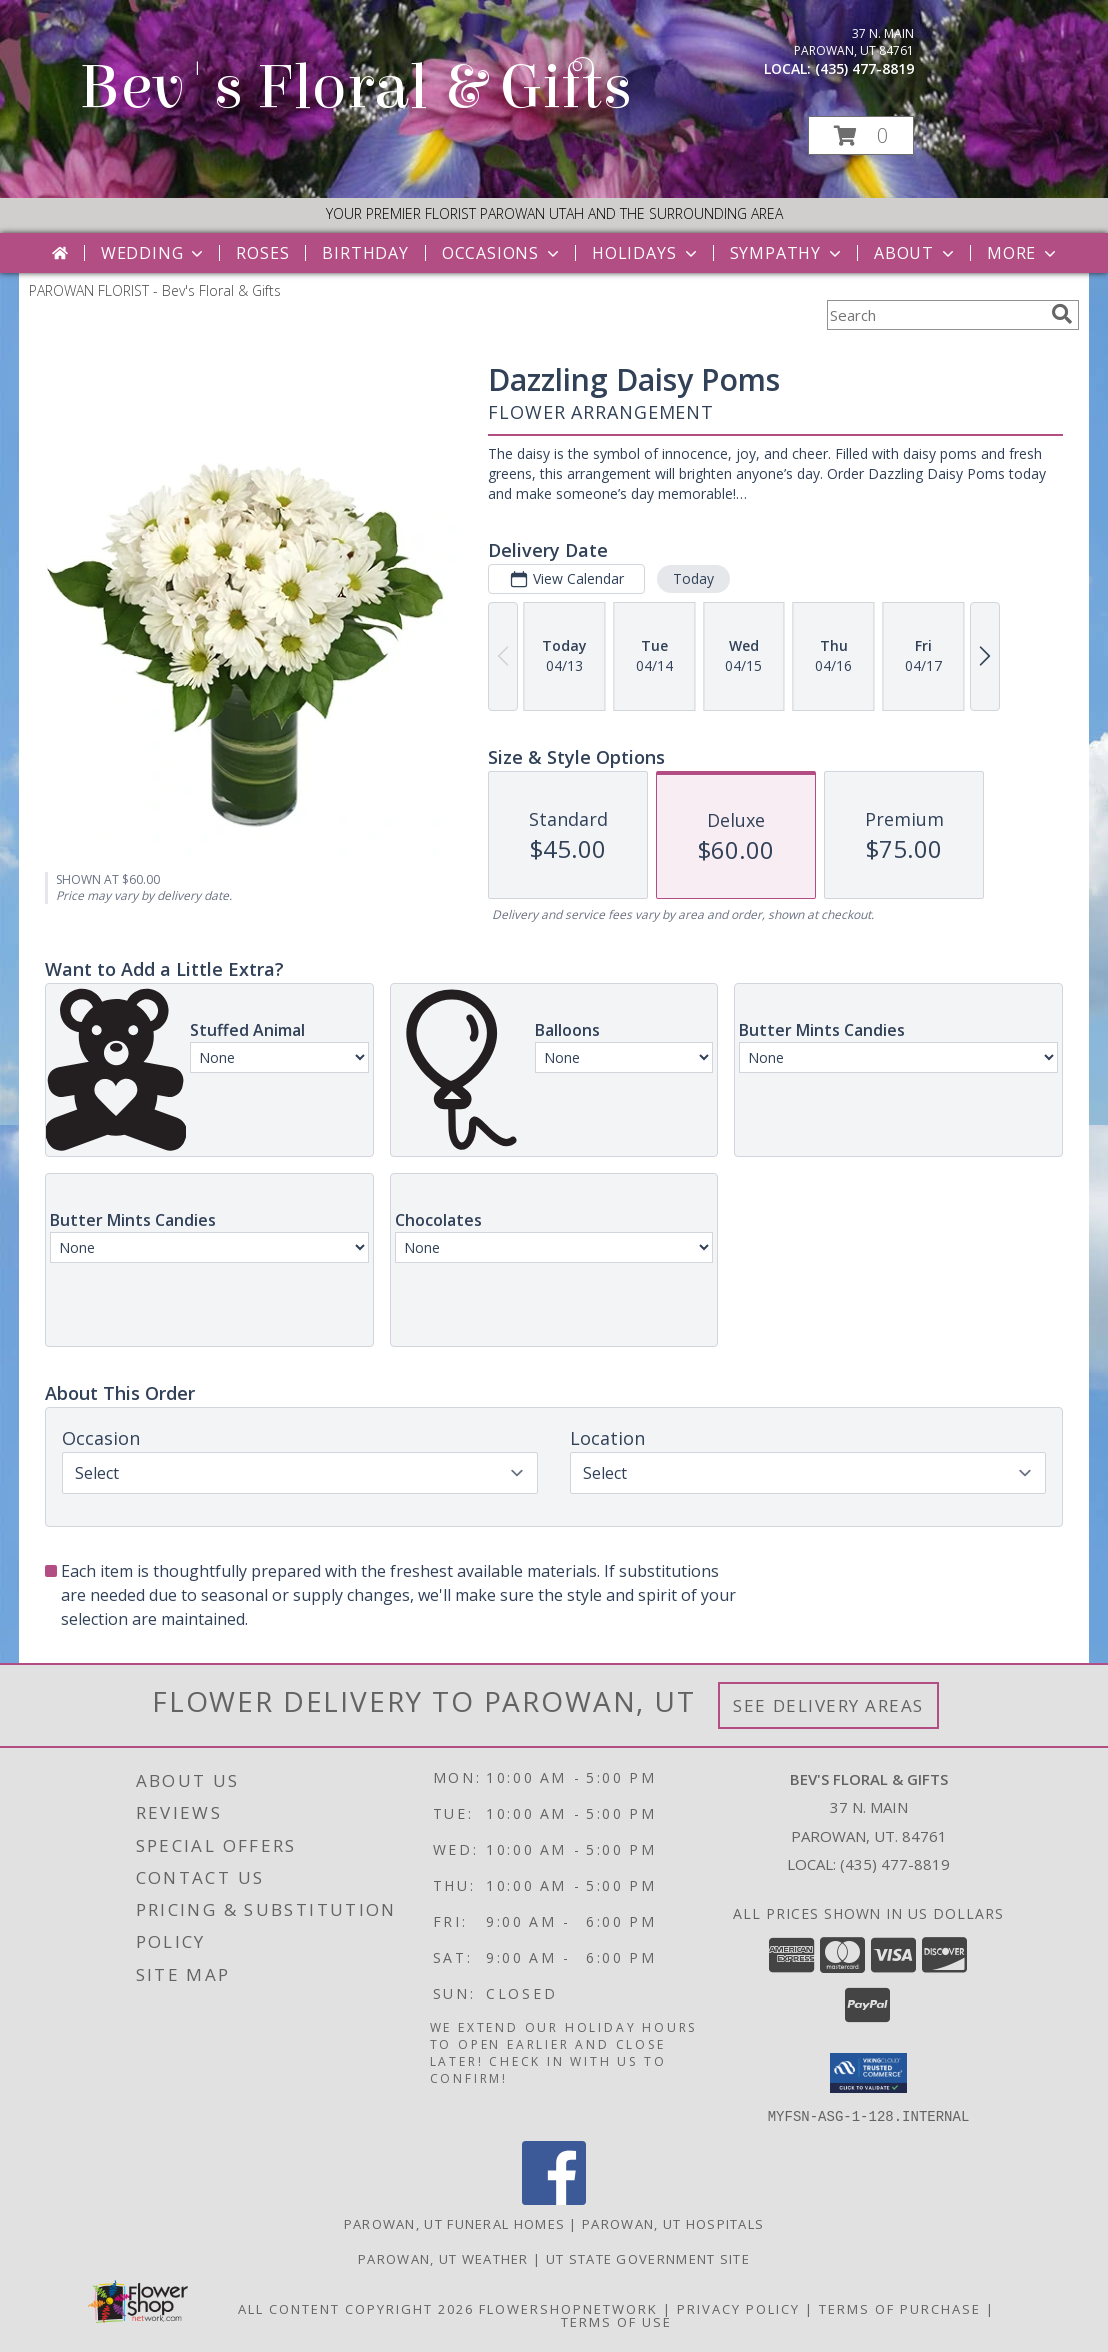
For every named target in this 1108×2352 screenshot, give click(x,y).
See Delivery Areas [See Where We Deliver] (828, 1705)
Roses (262, 253)
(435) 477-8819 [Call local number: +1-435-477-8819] (864, 68)
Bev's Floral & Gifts (355, 87)
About (916, 253)
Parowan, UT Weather (443, 2258)
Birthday (365, 253)
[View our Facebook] (554, 2198)
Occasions (502, 253)
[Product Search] (935, 315)
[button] (861, 135)
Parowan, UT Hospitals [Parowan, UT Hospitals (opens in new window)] (673, 2223)
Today (693, 578)
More (1023, 253)
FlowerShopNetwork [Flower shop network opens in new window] (568, 2308)
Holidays (646, 253)
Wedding (154, 253)
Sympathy (787, 253)
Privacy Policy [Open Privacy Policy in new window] (738, 2308)
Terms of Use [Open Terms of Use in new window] (616, 2321)
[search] (1062, 314)
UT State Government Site (648, 2258)
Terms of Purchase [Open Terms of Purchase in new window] (900, 2308)
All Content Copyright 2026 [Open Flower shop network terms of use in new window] (356, 2308)
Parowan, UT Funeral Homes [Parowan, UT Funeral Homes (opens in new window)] (455, 2223)
